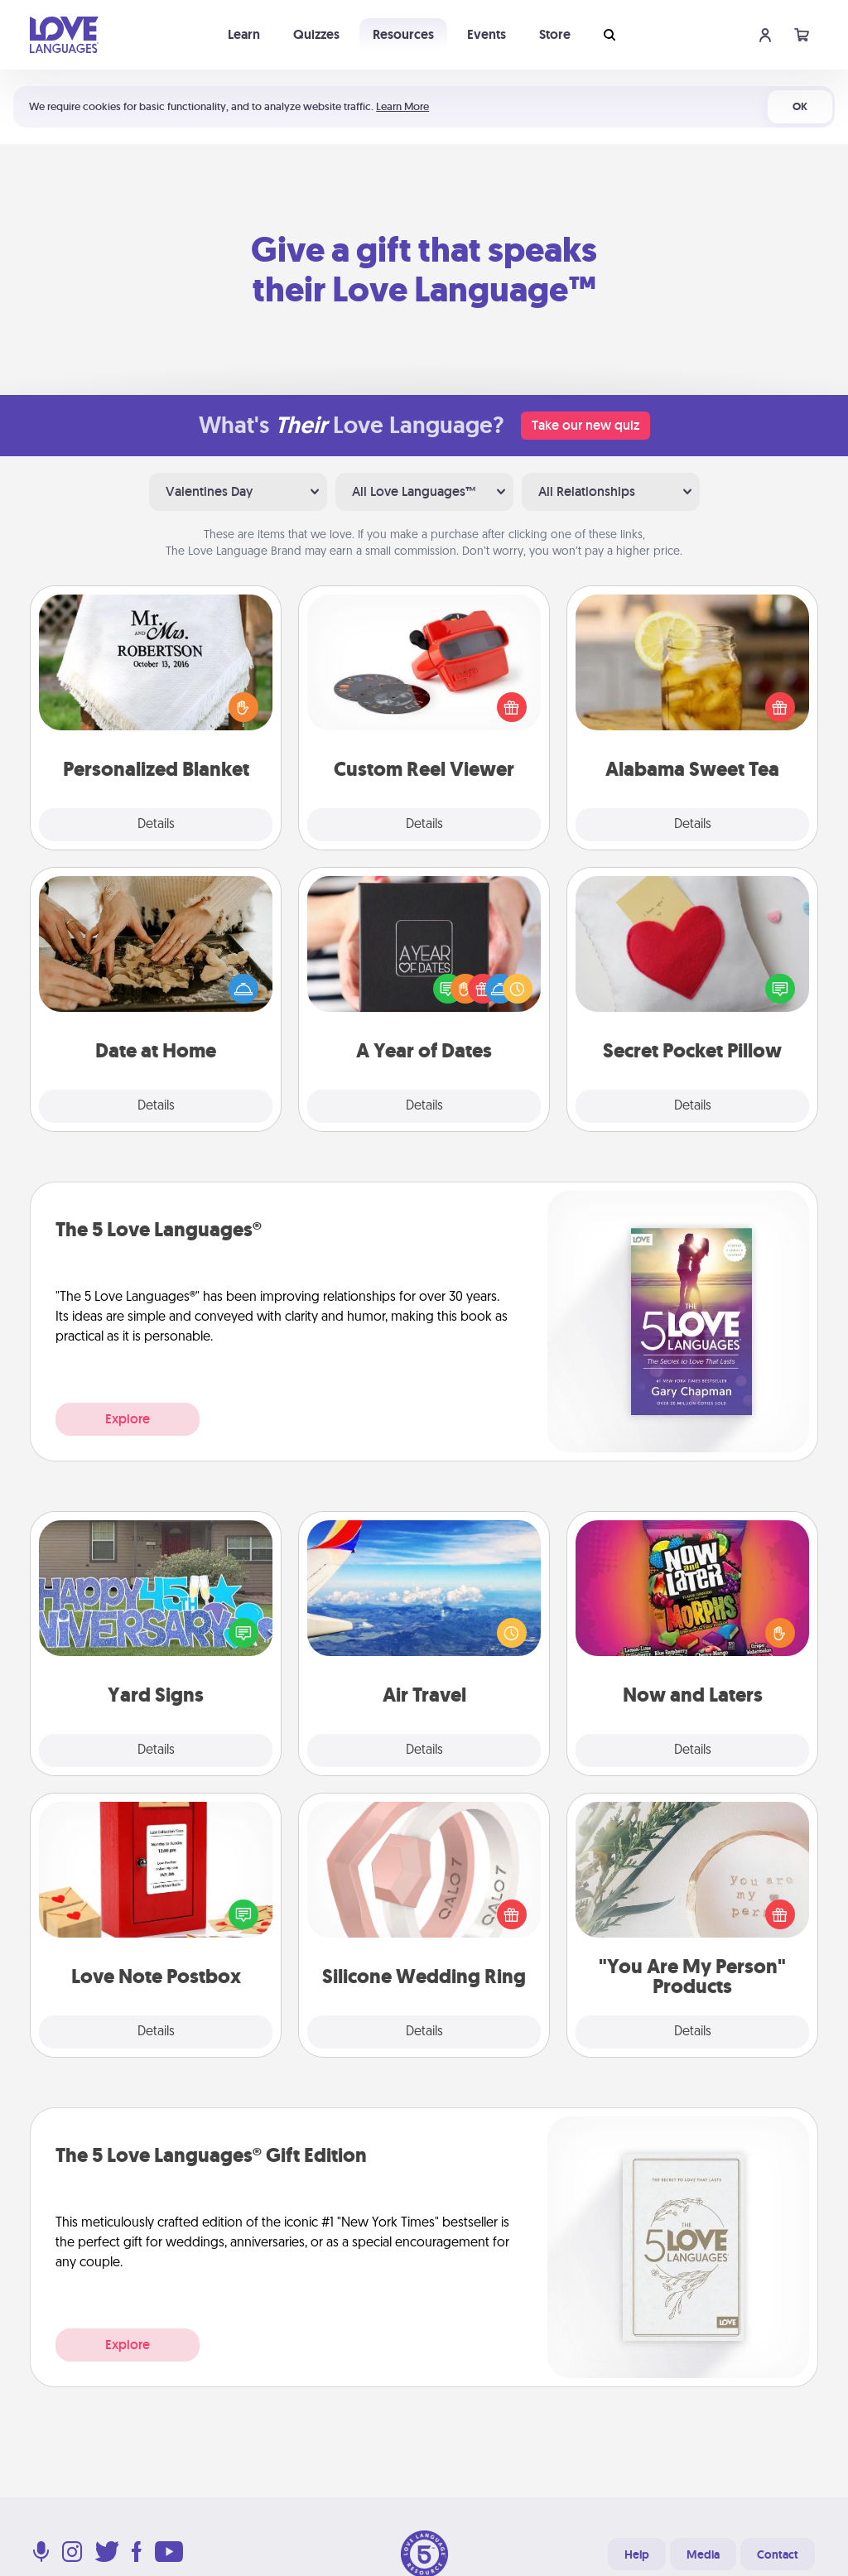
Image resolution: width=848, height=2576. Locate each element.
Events (486, 34)
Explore (127, 1419)
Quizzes (316, 34)
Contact (777, 2554)
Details (156, 824)
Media (703, 2554)
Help (636, 2554)
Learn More (402, 106)
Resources (403, 34)
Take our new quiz (585, 425)
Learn (244, 34)
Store (555, 34)
